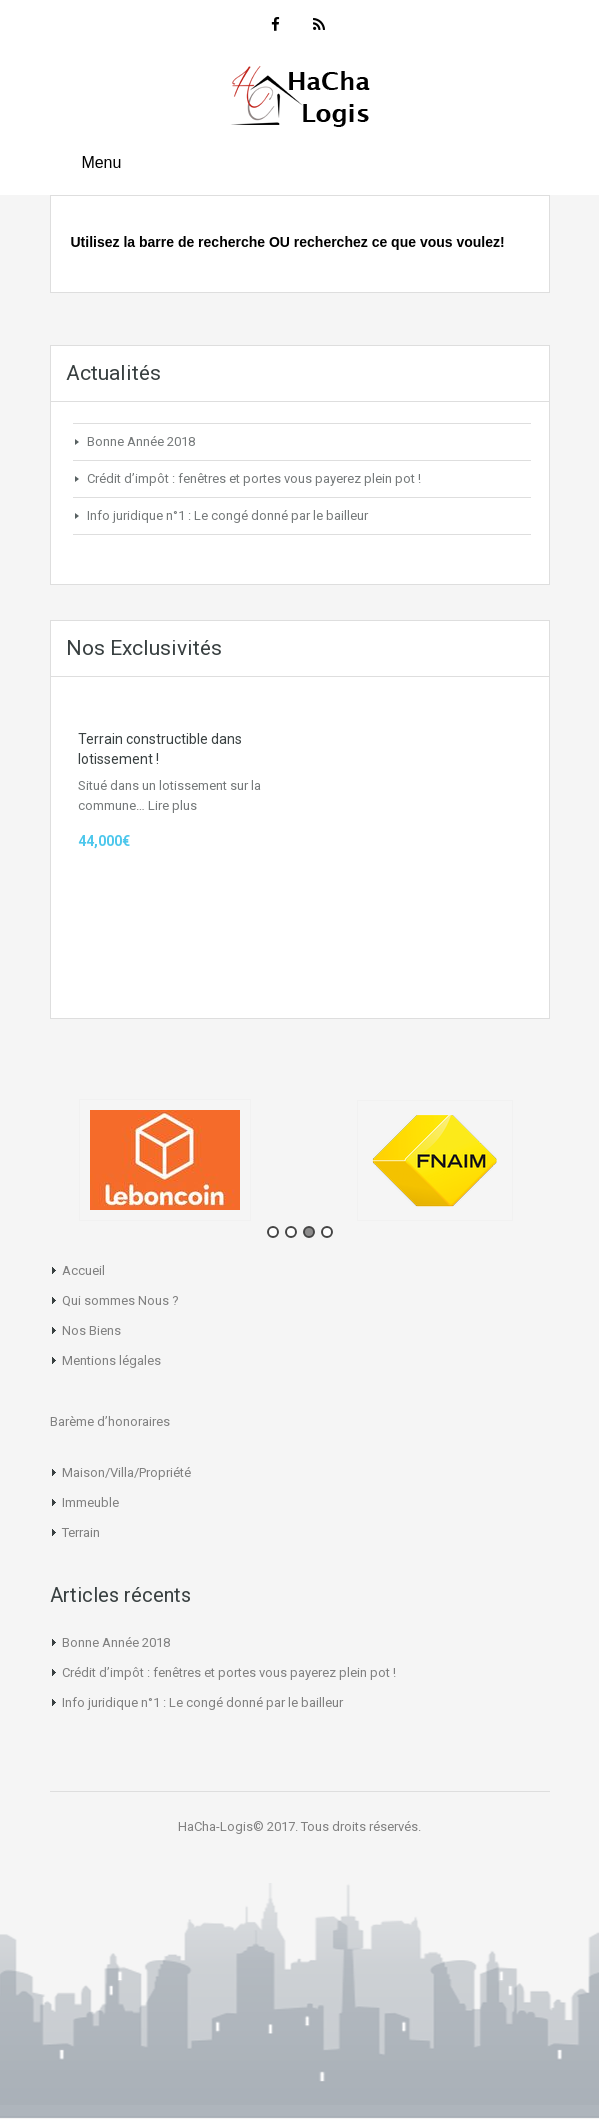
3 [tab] (309, 1232)
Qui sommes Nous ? (120, 1300)
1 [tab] (273, 1232)
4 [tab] (327, 1232)
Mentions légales (111, 1360)
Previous (15, 1167)
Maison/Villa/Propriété (126, 1472)
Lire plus (172, 805)
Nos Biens (91, 1330)
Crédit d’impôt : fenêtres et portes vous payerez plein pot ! (254, 478)
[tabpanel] (172, 1160)
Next (584, 1167)
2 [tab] (291, 1232)
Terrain (81, 1532)
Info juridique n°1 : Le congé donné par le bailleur (227, 515)
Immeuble (90, 1502)
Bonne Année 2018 (141, 441)
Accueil (83, 1270)
